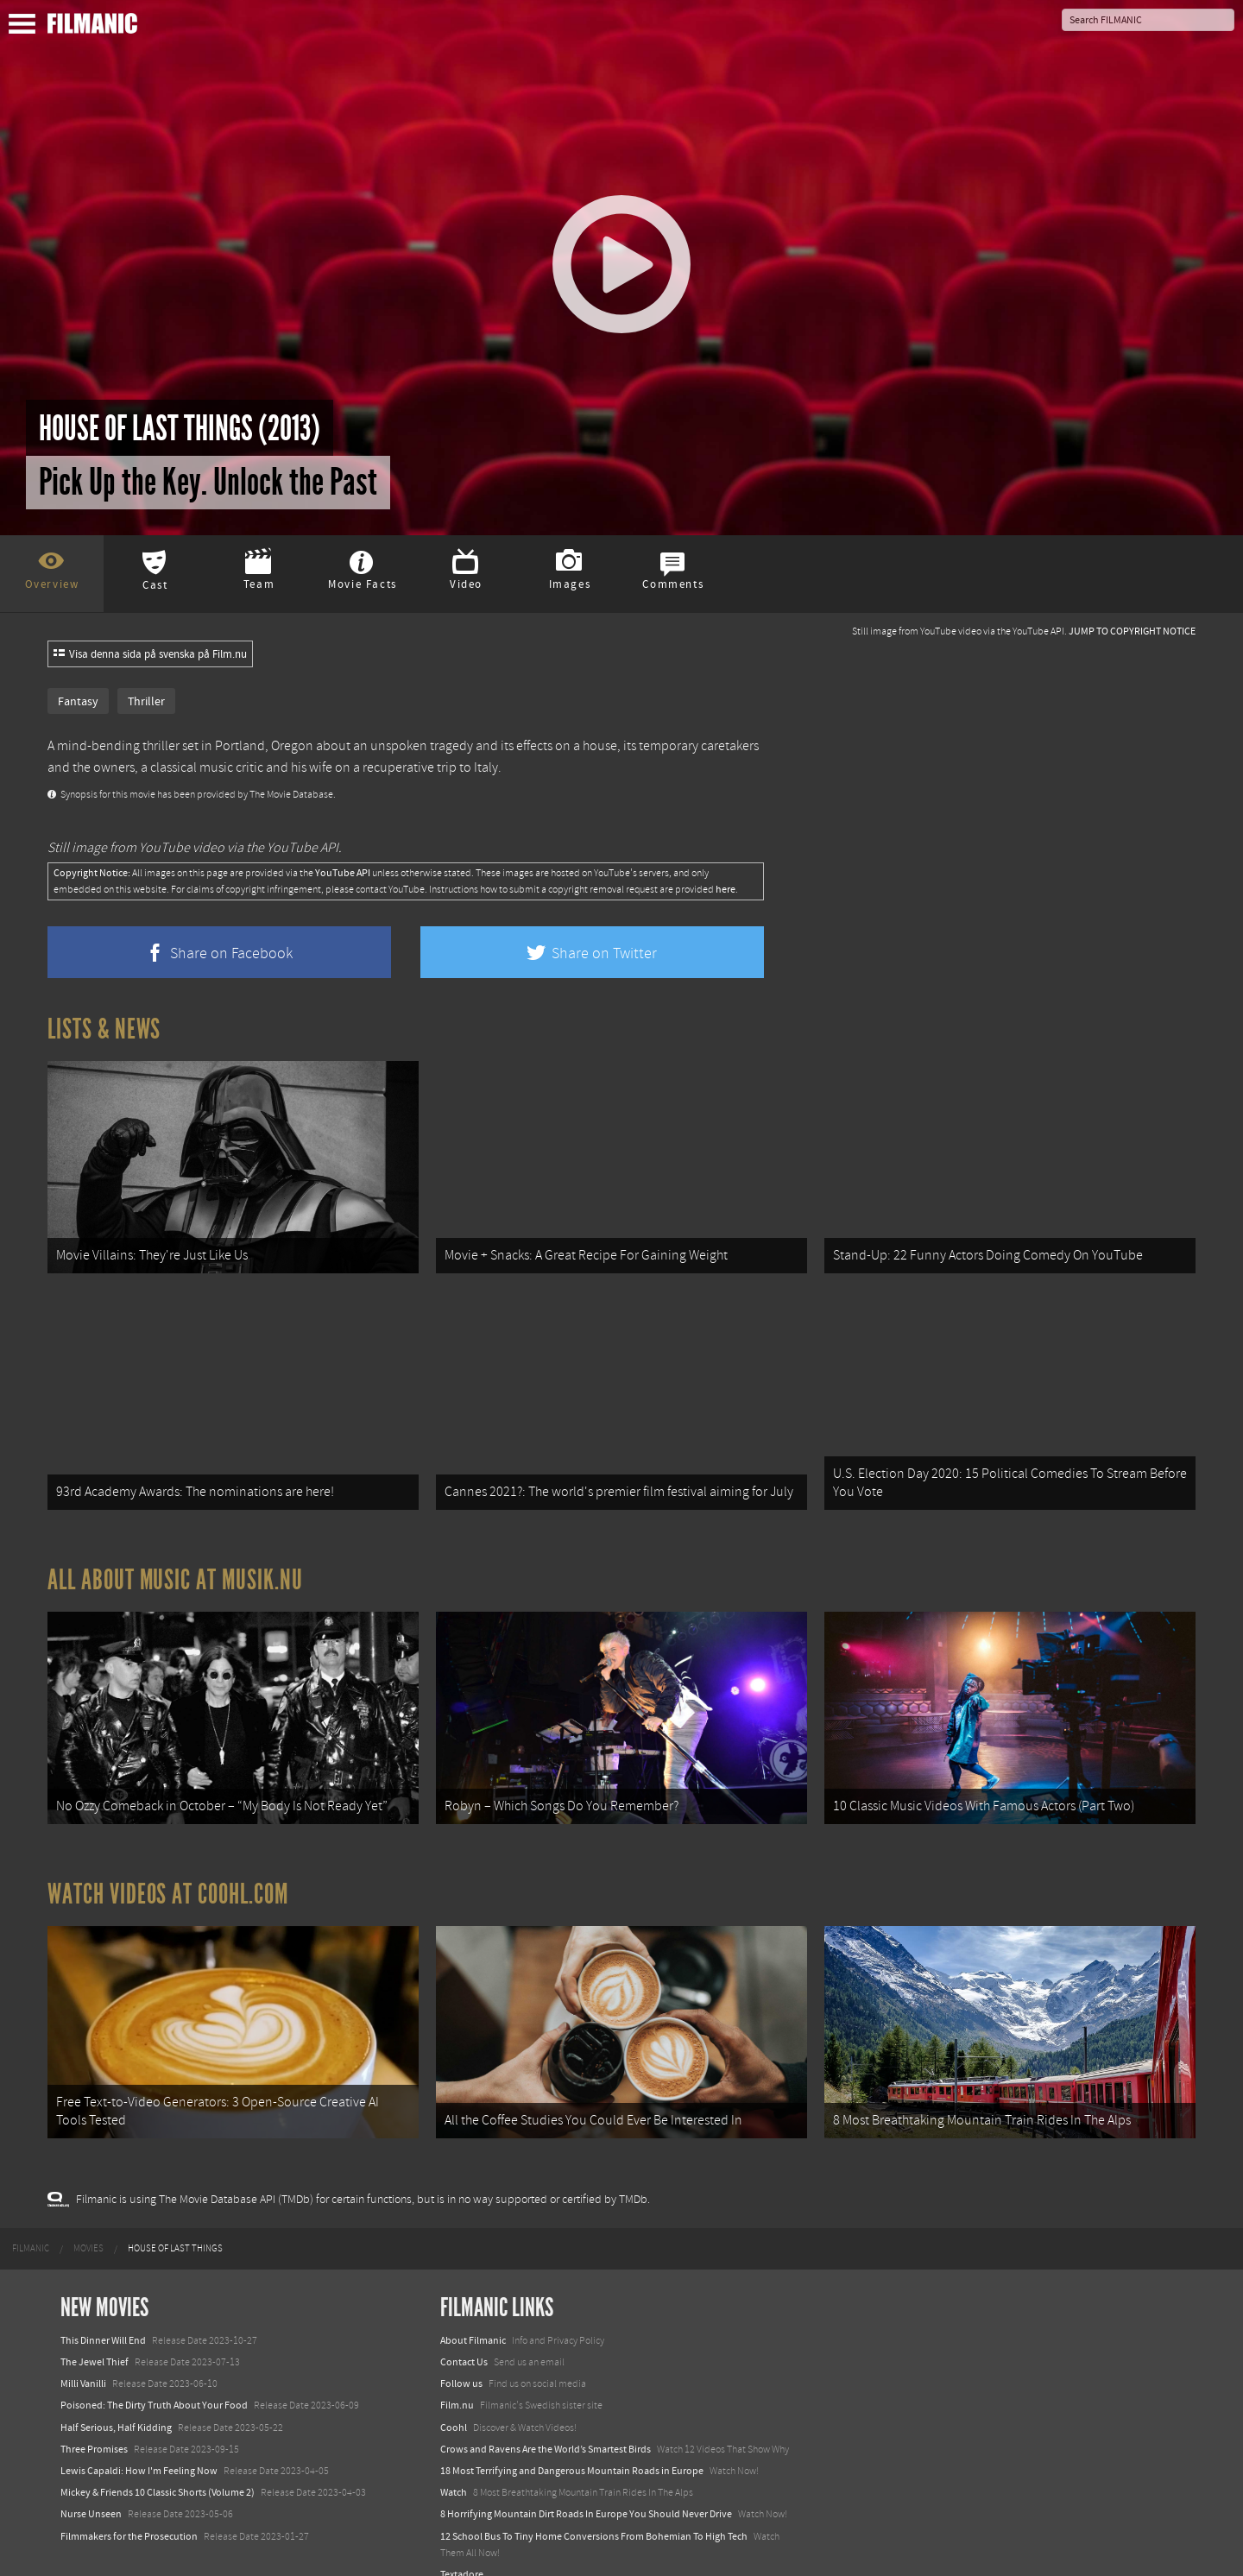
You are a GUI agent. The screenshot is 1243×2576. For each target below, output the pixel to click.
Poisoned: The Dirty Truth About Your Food (154, 2376)
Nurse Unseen (91, 2484)
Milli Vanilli (83, 2354)
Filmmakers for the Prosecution (129, 2506)
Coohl (453, 2397)
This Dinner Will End (103, 2311)
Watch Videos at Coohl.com (167, 1871)
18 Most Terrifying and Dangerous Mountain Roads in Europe (572, 2441)
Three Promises (94, 2420)
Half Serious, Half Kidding (116, 2397)
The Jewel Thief (94, 2333)
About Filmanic (473, 2311)
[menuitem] (30, 2218)
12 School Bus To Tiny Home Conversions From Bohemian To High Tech (594, 2506)
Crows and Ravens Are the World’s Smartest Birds (545, 2420)
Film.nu (457, 2376)
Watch (453, 2463)
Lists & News (104, 1029)
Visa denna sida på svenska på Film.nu (150, 654)
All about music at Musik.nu (175, 1565)
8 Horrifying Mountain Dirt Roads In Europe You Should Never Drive (586, 2484)
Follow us (461, 2354)
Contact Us (464, 2333)
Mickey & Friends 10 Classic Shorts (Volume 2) (157, 2463)
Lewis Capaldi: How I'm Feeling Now (139, 2441)
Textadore (461, 2545)
